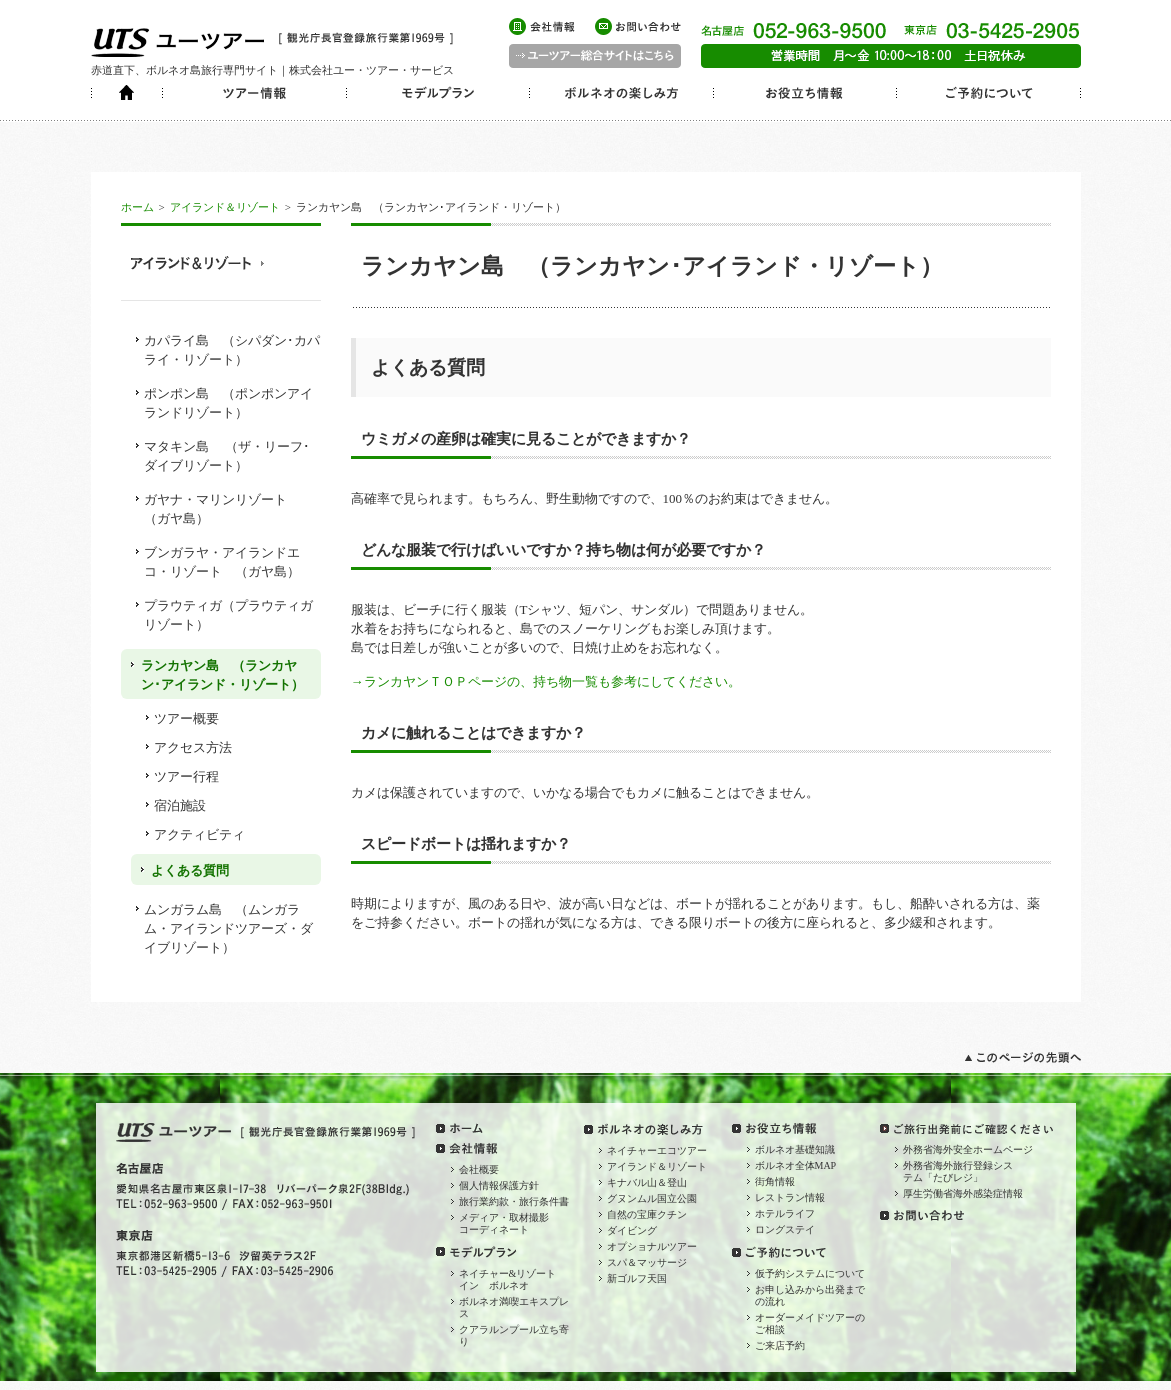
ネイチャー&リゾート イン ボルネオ (513, 1279)
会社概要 (479, 1169)
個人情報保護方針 (499, 1185)
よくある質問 (190, 870)
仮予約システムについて (810, 1273)
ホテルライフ (785, 1213)
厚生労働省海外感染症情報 (963, 1193)
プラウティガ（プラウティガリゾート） (228, 615)
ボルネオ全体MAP (796, 1165)
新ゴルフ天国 (637, 1278)
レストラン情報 (790, 1197)
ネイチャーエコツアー (657, 1150)
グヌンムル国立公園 (652, 1198)
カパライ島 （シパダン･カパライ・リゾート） (232, 350)
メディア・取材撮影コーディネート (504, 1223)
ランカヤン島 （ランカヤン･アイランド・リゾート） (222, 675)
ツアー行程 (186, 776)
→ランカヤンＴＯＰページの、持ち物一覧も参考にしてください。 (546, 681)
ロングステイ (785, 1229)
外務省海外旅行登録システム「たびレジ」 (958, 1171)
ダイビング (632, 1230)
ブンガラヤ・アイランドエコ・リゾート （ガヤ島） (222, 562)
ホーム (137, 207)
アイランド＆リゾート (225, 207)
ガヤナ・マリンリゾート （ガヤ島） (222, 509)
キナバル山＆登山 (647, 1182)
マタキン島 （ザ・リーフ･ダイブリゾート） (227, 456)
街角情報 (775, 1181)
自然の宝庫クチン (647, 1214)
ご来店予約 (780, 1345)
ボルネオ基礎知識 (795, 1149)
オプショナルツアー (652, 1246)
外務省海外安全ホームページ (968, 1149)
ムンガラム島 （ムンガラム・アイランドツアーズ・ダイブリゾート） (228, 928)
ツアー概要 (186, 718)
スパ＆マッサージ (647, 1262)
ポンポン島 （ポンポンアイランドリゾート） (228, 403)
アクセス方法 (193, 747)
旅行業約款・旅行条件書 (514, 1201)
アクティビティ (199, 834)
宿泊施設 (180, 805)
